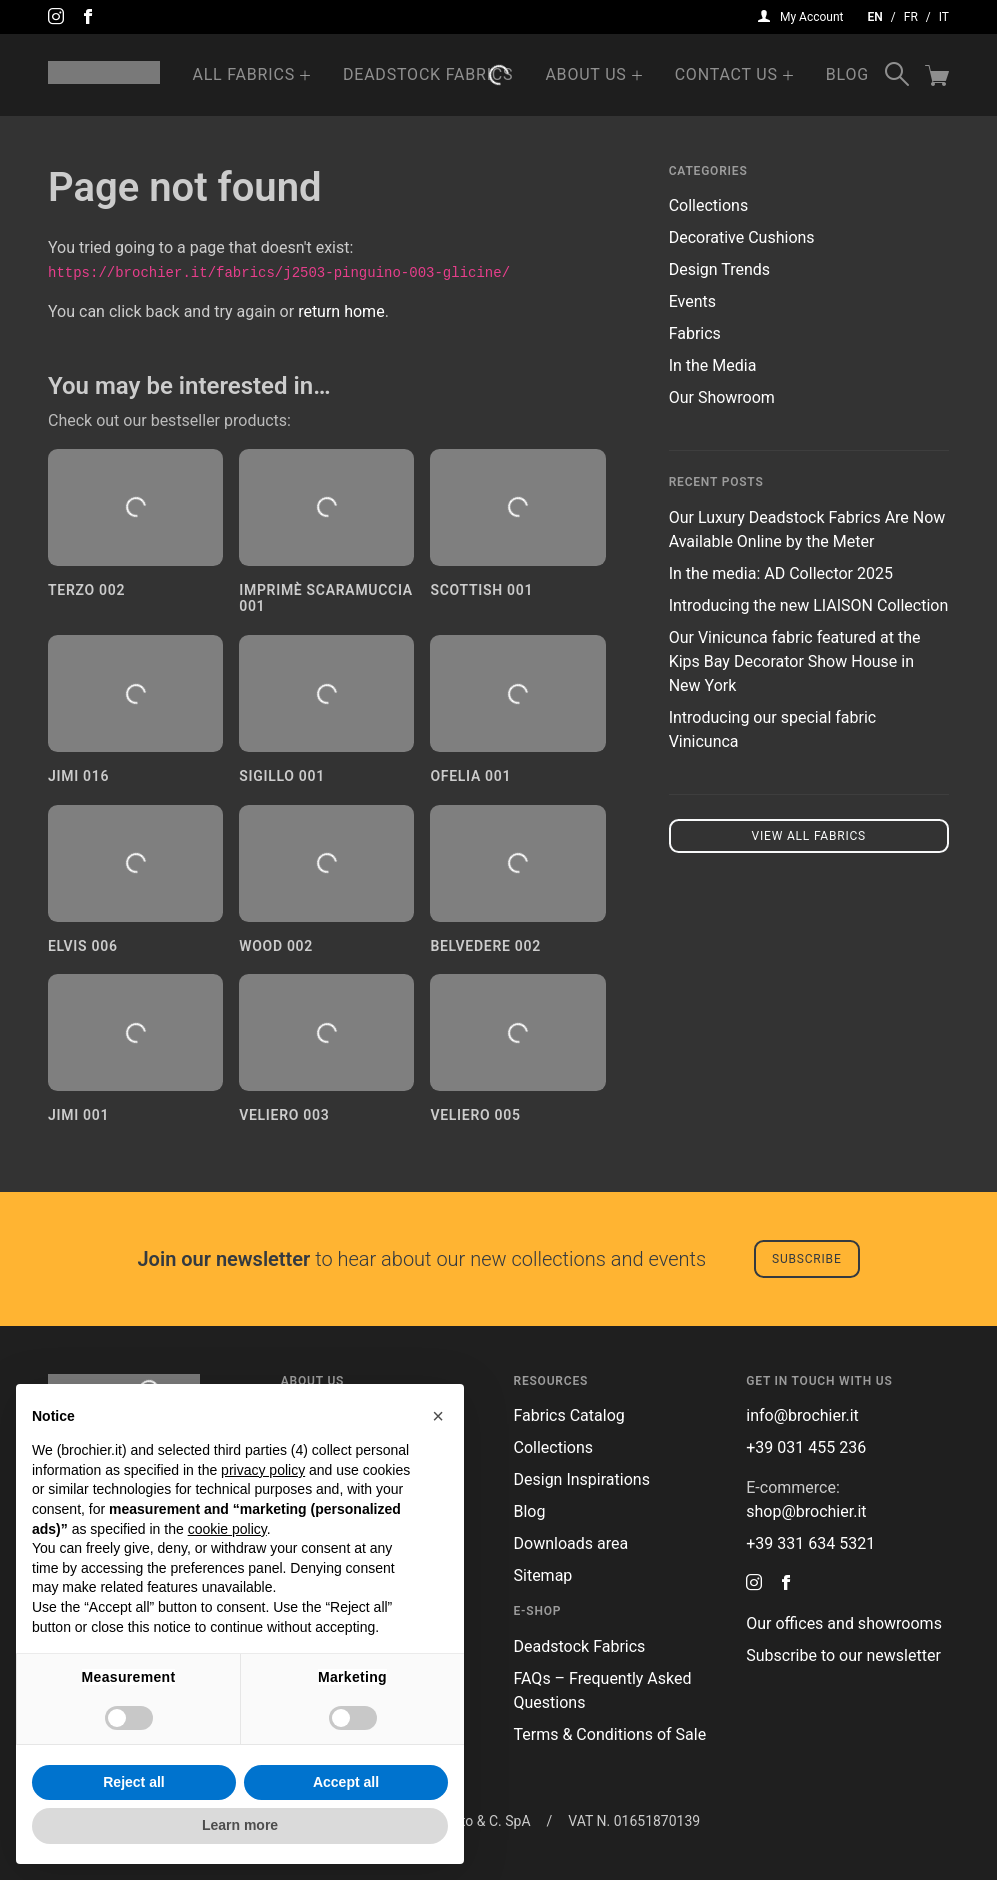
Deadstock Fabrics (428, 74)
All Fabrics (243, 74)
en (875, 17)
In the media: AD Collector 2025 (781, 573)
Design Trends (719, 269)
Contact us (726, 74)
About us (585, 74)
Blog (847, 74)
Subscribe (806, 1259)
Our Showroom (722, 397)
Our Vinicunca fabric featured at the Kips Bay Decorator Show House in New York (795, 661)
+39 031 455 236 (806, 1447)
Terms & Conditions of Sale (610, 1734)
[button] (438, 1416)
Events (692, 301)
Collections (709, 205)
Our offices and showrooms (844, 1623)
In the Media (713, 365)
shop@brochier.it (806, 1511)
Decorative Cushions (742, 237)
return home (341, 311)
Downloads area (571, 1543)
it (944, 17)
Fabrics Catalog (569, 1415)
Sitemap (543, 1575)
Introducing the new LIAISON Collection (809, 605)
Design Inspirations (582, 1479)
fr (911, 17)
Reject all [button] (133, 1782)
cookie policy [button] (227, 1529)
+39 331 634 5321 (810, 1543)
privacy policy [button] (263, 1470)
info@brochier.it (802, 1415)
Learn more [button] (240, 1825)
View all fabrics (809, 836)
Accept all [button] (346, 1782)
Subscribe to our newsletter (843, 1655)
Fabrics (695, 333)
